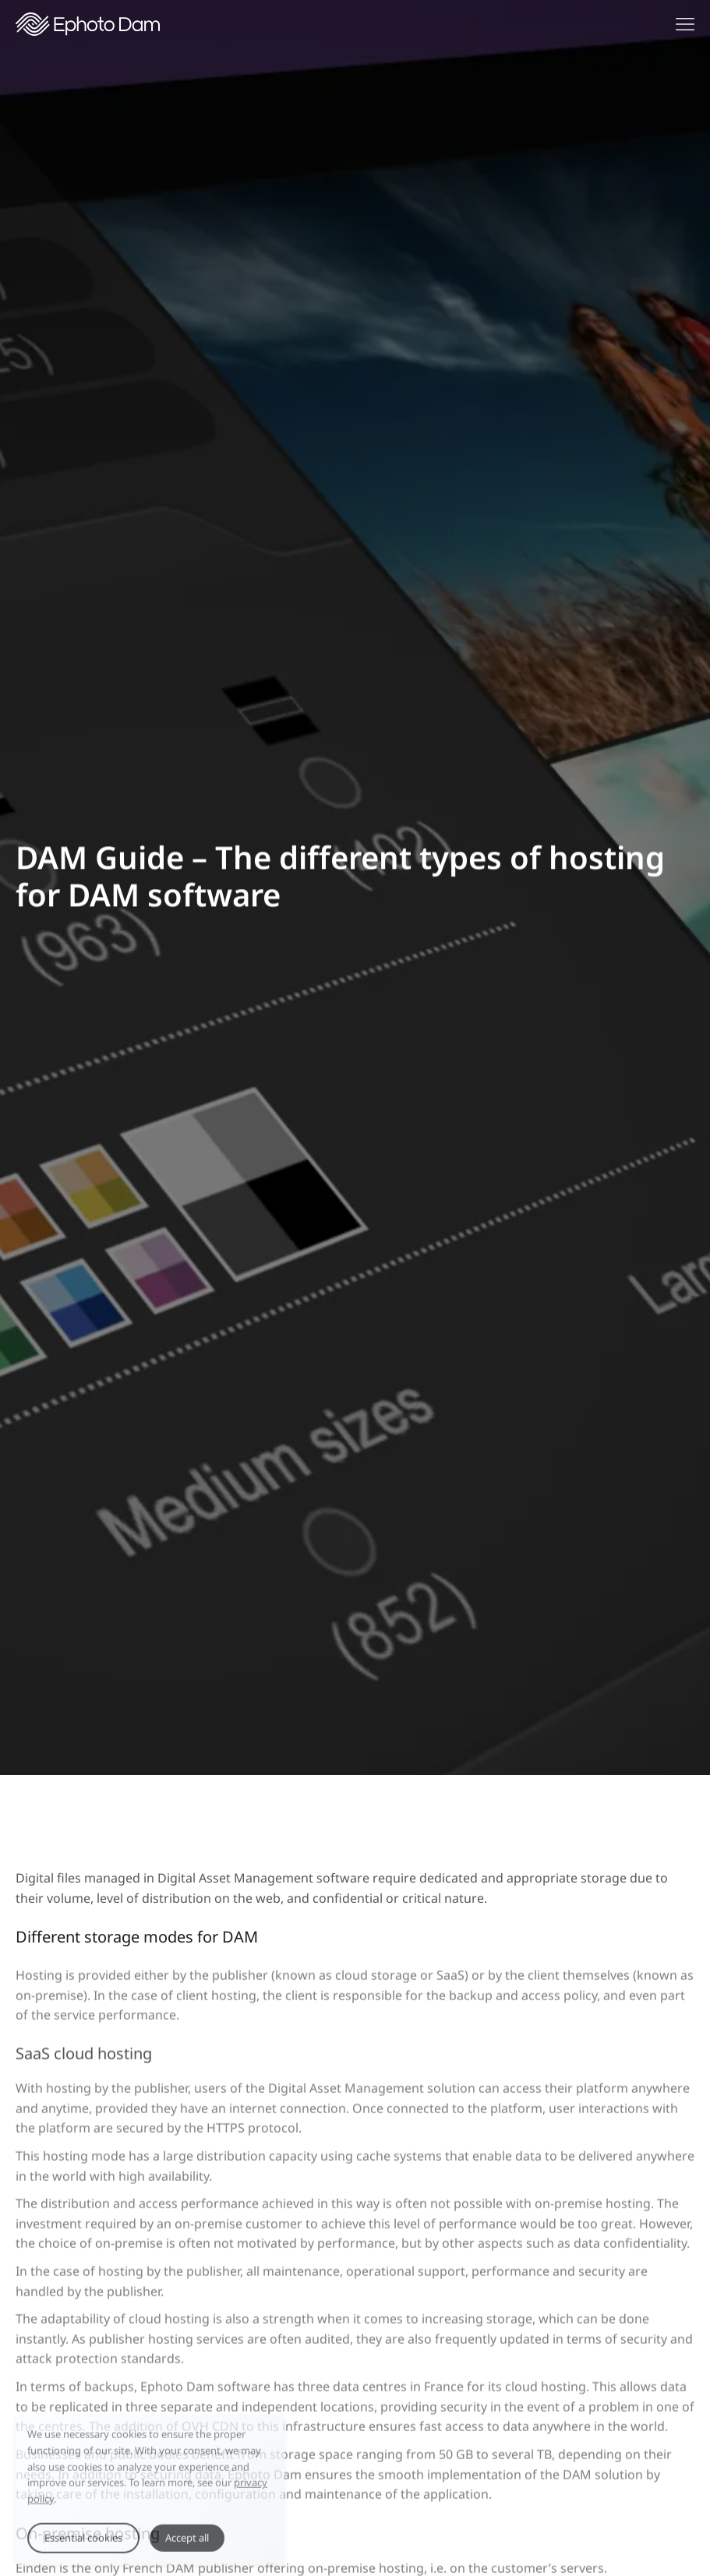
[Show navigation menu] (685, 24)
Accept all (187, 2547)
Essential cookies (83, 2547)
